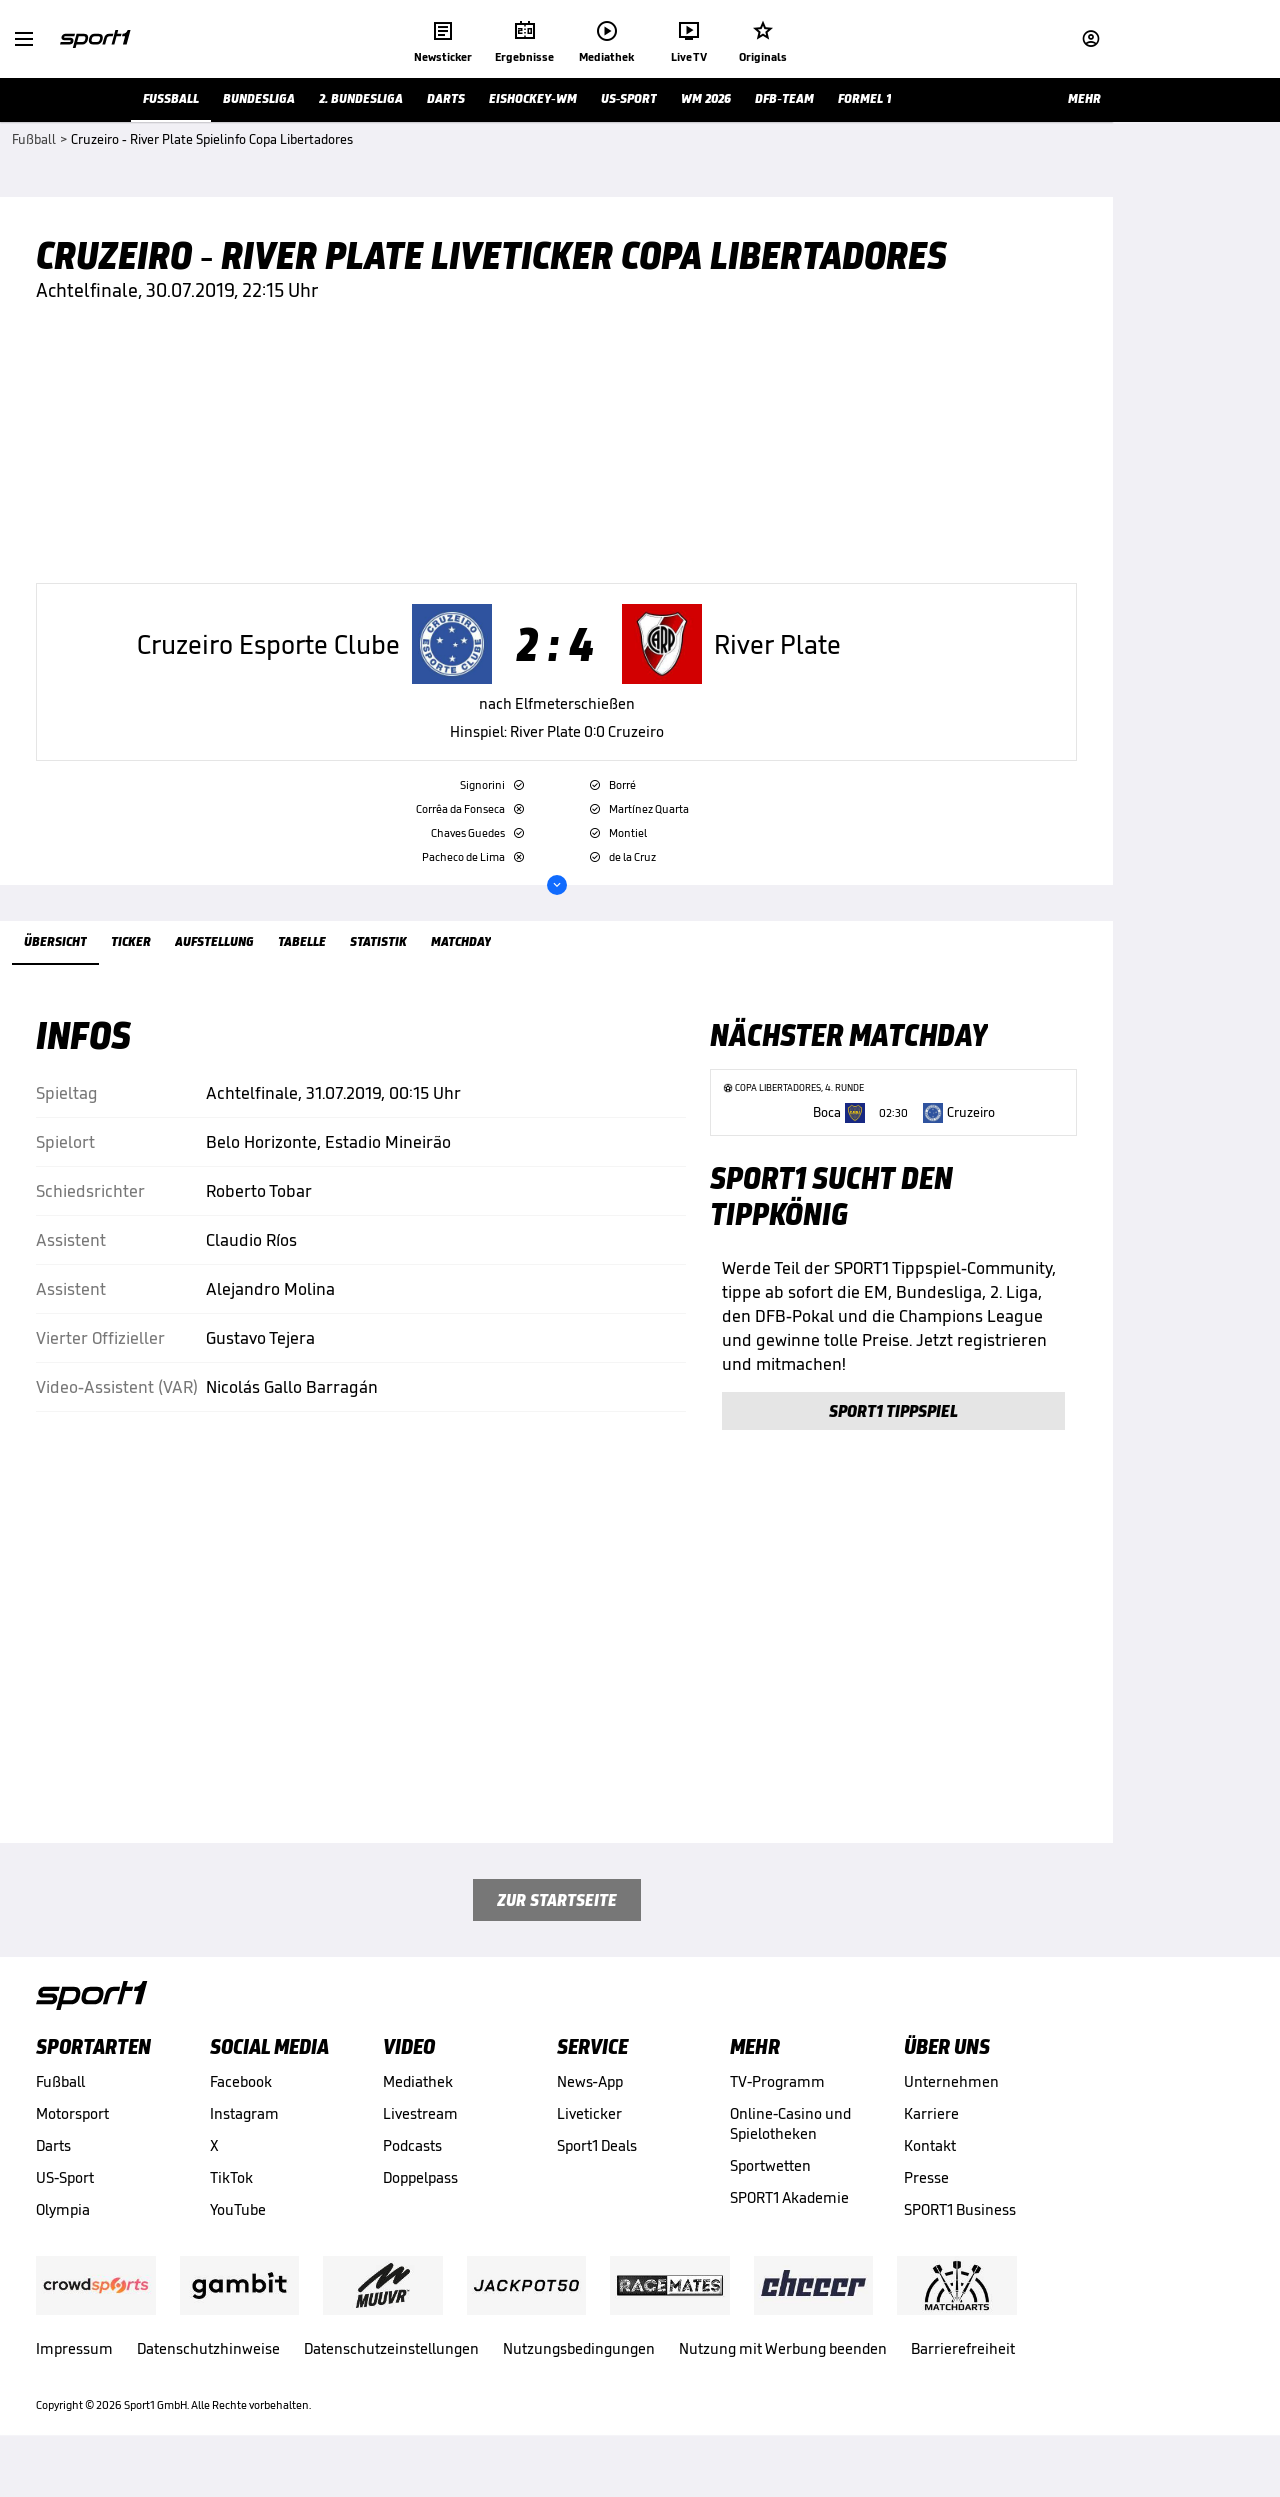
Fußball (60, 2107)
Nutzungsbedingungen (579, 2374)
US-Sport (65, 2203)
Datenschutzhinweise (208, 2374)
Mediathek (418, 2107)
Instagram (244, 2139)
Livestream (420, 2139)
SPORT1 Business (960, 2235)
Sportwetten (770, 2191)
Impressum (74, 2374)
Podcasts (412, 2171)
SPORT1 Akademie (789, 2223)
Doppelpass (420, 2203)
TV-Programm (777, 2107)
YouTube (238, 2235)
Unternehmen (951, 2107)
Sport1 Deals (597, 2171)
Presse (926, 2203)
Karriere (931, 2139)
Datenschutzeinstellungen (391, 2374)
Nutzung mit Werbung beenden (783, 2374)
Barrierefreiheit (963, 2374)
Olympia (63, 2235)
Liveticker (589, 2139)
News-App (590, 2107)
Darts (53, 2171)
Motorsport (72, 2139)
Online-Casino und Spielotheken (790, 2149)
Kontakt (930, 2171)
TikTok (231, 2203)
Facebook (241, 2107)
